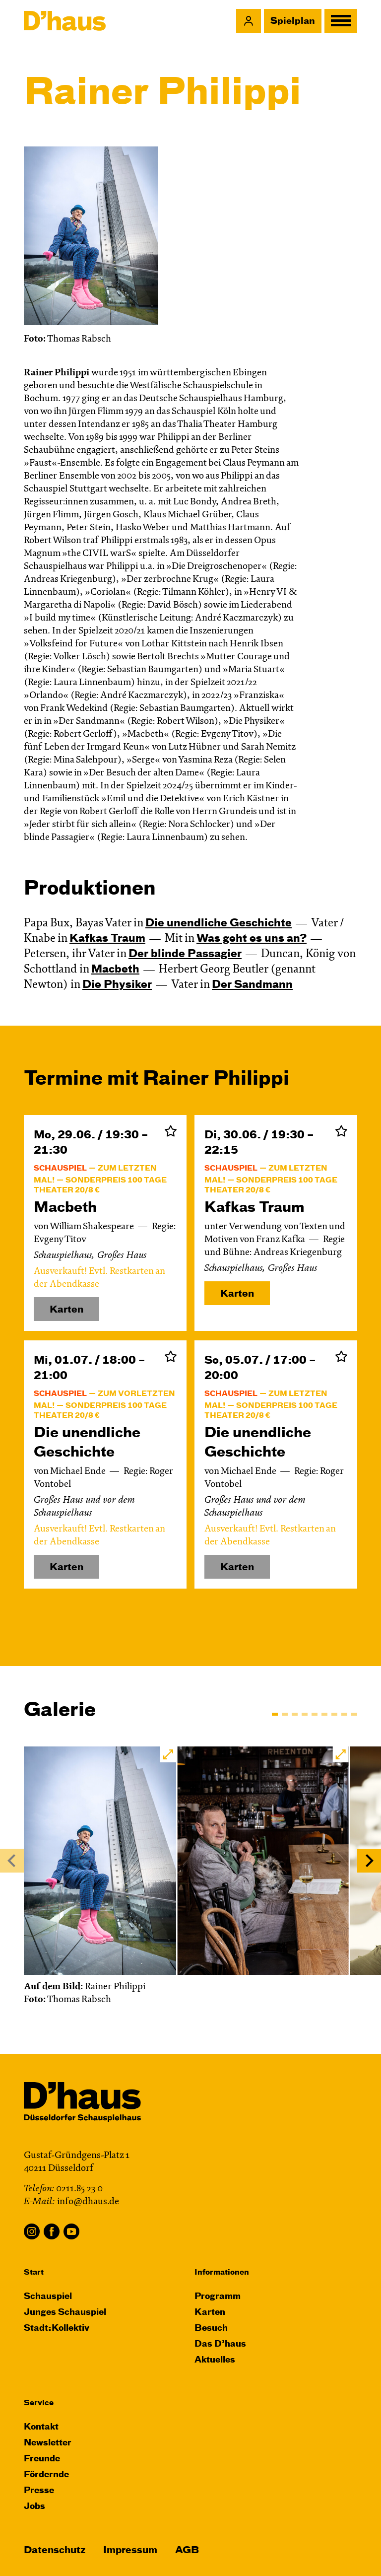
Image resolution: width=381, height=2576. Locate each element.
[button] (248, 21)
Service (39, 2403)
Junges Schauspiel (65, 2312)
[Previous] (12, 1861)
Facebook (52, 2231)
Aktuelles (214, 2360)
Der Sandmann (252, 985)
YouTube (71, 2231)
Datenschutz (54, 2550)
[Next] (369, 1861)
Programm (217, 2297)
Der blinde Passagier (185, 954)
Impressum (130, 2550)
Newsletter (47, 2443)
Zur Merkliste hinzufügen (171, 1131)
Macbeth (115, 970)
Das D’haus (220, 2344)
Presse (39, 2491)
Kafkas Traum (107, 939)
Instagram (32, 2231)
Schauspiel (48, 2297)
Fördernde (46, 2475)
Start (34, 2272)
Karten (237, 1294)
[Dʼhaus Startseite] (65, 21)
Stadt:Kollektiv (56, 2328)
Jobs (34, 2507)
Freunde (42, 2459)
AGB (187, 2550)
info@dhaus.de (88, 2202)
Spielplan (292, 21)
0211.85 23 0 (79, 2189)
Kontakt (41, 2427)
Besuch (211, 2328)
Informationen (221, 2272)
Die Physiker (117, 985)
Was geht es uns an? (251, 939)
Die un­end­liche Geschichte (218, 923)
